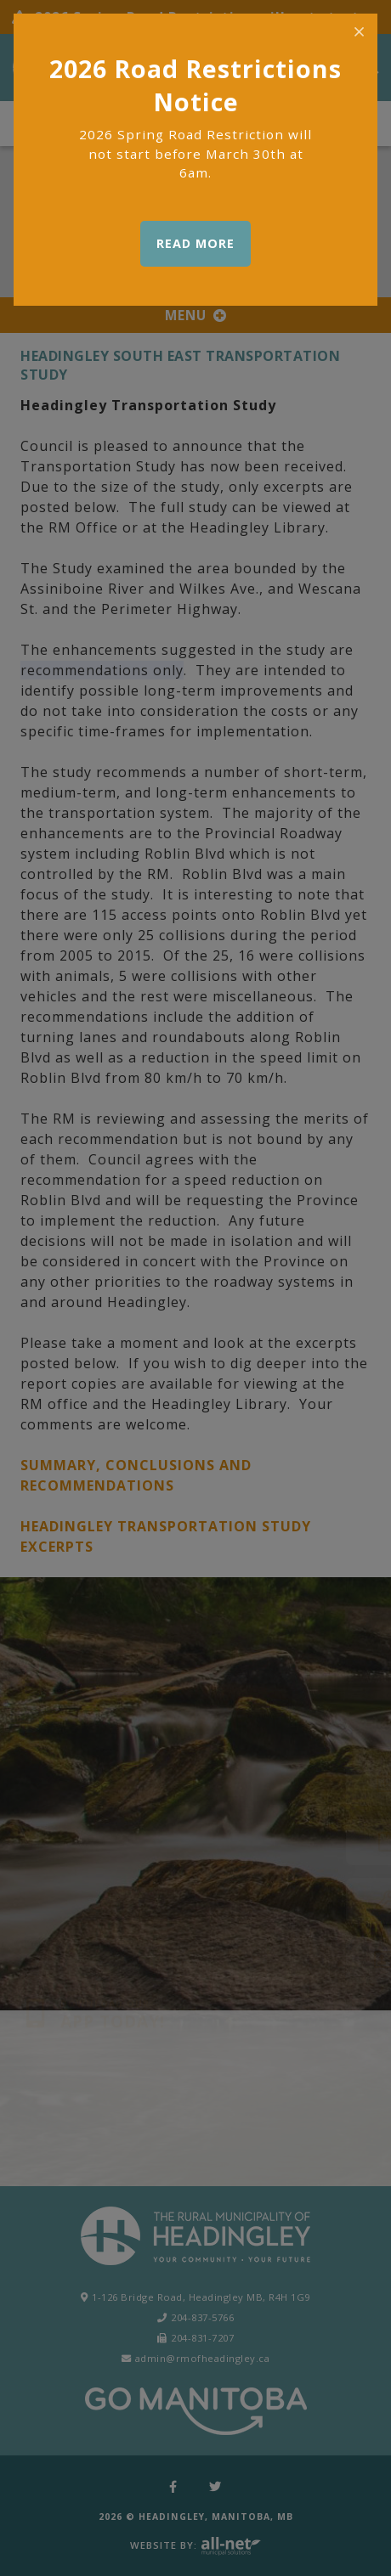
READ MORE (195, 243)
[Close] (359, 32)
